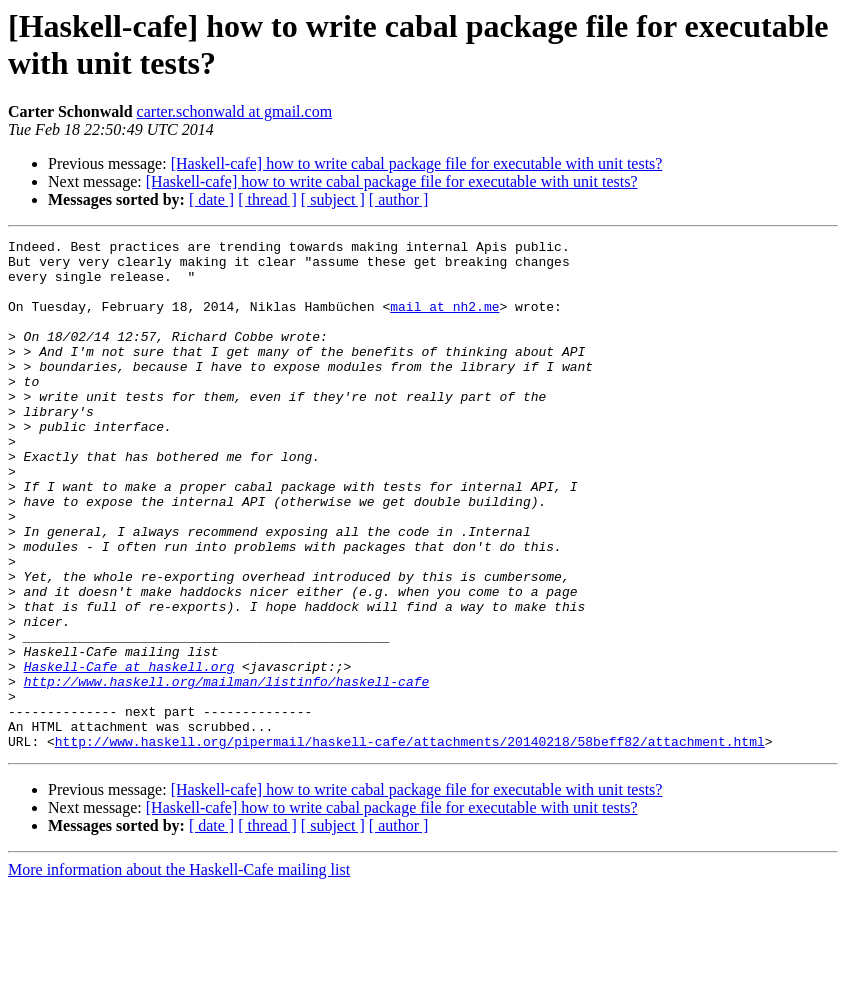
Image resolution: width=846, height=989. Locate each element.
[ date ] (211, 199)
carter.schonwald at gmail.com (234, 111)
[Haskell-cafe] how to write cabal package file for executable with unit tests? (417, 163)
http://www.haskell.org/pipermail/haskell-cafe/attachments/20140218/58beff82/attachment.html (410, 843)
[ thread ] (267, 199)
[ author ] (399, 199)
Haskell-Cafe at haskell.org (129, 753)
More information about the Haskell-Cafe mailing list (179, 971)
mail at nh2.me (444, 321)
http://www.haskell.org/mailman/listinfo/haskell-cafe (227, 771)
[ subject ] (333, 199)
